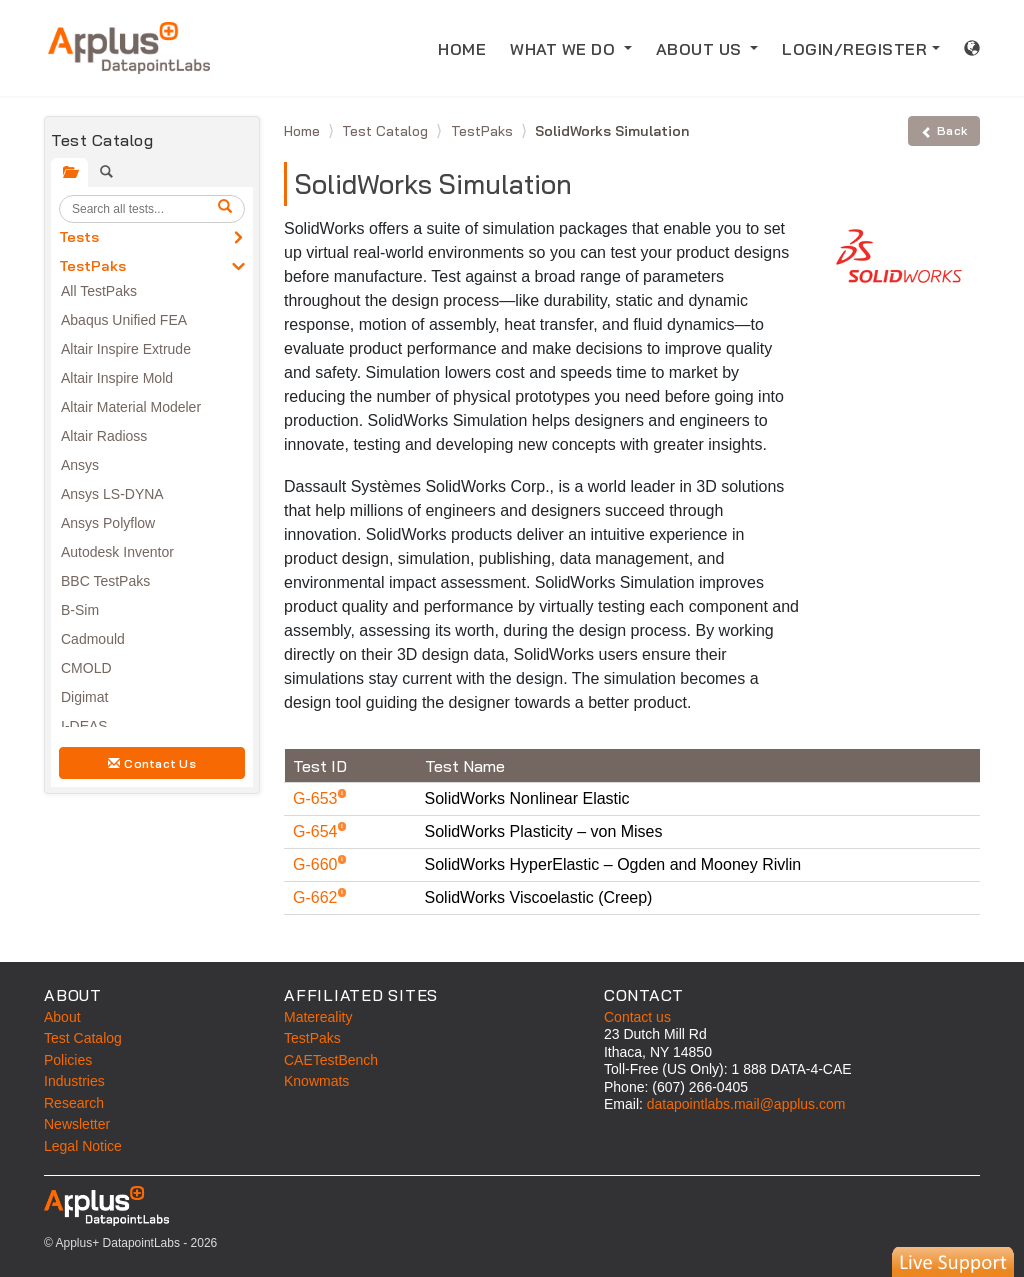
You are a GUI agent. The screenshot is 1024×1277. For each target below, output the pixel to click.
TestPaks (92, 266)
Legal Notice (83, 1146)
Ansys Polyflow (108, 523)
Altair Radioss (104, 436)
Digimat (84, 697)
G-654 (317, 831)
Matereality (318, 1017)
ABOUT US (701, 49)
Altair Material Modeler (131, 407)
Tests (79, 237)
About (62, 1017)
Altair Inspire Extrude (126, 349)
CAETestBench (331, 1060)
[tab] (69, 172)
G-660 (317, 864)
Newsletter (77, 1124)
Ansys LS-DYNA (112, 494)
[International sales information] (972, 48)
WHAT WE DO (565, 49)
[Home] (129, 48)
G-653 (317, 798)
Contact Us (152, 763)
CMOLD (86, 668)
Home (304, 131)
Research (74, 1103)
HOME (462, 49)
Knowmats (316, 1081)
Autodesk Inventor (117, 552)
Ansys (80, 465)
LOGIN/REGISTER (854, 49)
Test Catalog (387, 131)
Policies (68, 1060)
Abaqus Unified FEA (124, 320)
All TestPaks (99, 291)
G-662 (317, 897)
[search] (228, 209)
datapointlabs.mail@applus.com (746, 1104)
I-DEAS (84, 726)
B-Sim (80, 610)
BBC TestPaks (105, 581)
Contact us (637, 1017)
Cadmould (93, 639)
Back (944, 130)
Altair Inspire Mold (117, 378)
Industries (74, 1081)
